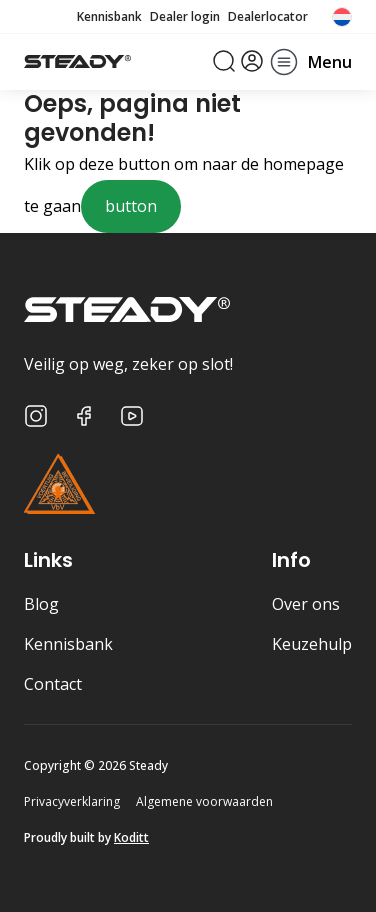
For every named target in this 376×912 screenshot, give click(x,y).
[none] (342, 17)
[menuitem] (342, 17)
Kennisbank (109, 17)
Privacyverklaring (72, 801)
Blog (41, 604)
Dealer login (185, 17)
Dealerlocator (268, 17)
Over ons (306, 604)
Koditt (131, 837)
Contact (53, 684)
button (131, 206)
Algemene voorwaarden (204, 801)
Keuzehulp (312, 644)
